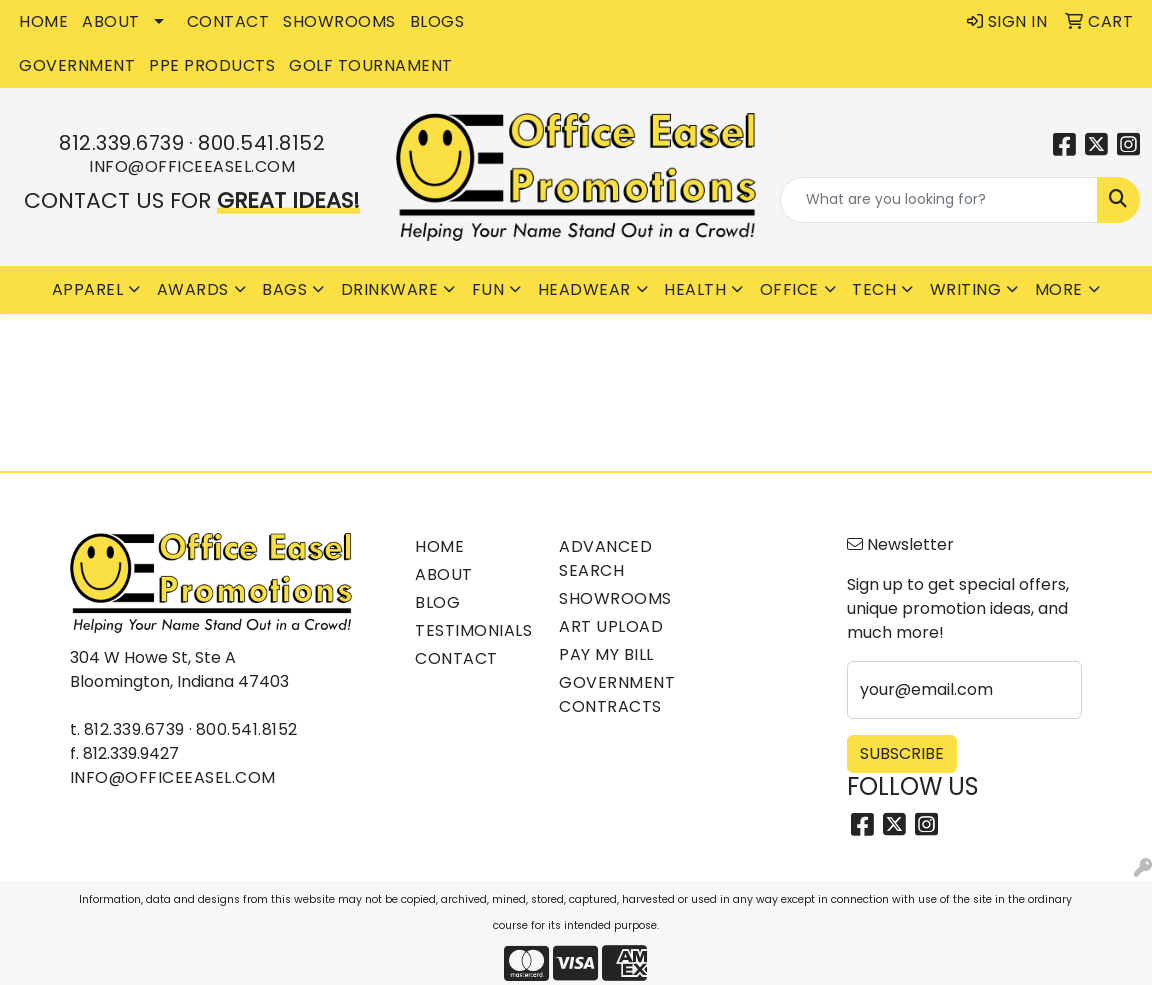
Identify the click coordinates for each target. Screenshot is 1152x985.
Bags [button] (284, 289)
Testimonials (473, 630)
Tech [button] (874, 289)
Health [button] (695, 289)
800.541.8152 (261, 143)
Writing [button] (966, 289)
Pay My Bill (606, 654)
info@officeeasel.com (192, 166)
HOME (43, 21)
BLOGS (437, 21)
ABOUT (111, 21)
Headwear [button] (584, 289)
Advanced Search (605, 558)
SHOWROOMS (339, 21)
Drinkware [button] (390, 289)
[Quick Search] (939, 200)
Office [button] (789, 289)
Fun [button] (488, 289)
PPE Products (212, 65)
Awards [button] (193, 289)
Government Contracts (617, 694)
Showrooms (615, 598)
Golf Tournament (371, 65)
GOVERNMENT (77, 65)
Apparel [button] (88, 289)
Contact (456, 658)
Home (439, 546)
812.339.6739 (121, 143)
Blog (437, 602)
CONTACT (228, 21)
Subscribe (902, 753)
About (444, 574)
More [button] (1059, 289)
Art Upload (611, 626)
